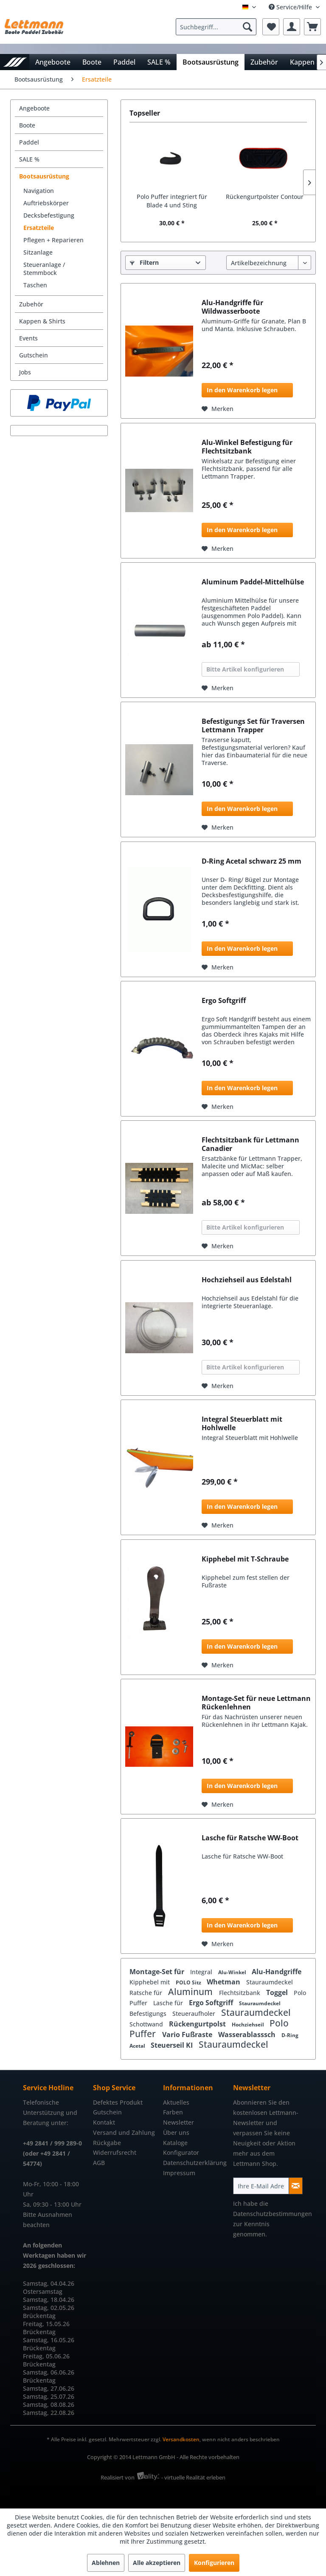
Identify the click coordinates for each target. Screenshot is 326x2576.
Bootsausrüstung (44, 176)
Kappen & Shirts (42, 321)
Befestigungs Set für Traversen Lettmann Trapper (253, 725)
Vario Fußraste (188, 2034)
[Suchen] (247, 26)
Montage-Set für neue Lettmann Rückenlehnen (256, 1702)
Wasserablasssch (247, 2034)
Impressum (179, 2173)
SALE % (29, 159)
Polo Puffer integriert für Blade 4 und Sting (172, 201)
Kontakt (104, 2122)
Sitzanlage (38, 252)
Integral (202, 1972)
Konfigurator (181, 2152)
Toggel (277, 1992)
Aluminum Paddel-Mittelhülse (253, 582)
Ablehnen (106, 2563)
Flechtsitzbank (240, 1993)
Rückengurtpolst (198, 2024)
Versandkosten (181, 2439)
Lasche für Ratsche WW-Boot (250, 1838)
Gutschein (33, 355)
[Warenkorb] (312, 26)
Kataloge (175, 2143)
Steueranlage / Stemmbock (44, 269)
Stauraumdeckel (269, 1982)
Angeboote (34, 108)
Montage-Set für (157, 1971)
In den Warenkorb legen (242, 390)
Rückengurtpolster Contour (265, 197)
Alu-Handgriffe (276, 1971)
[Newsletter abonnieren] (296, 2185)
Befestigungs (148, 2013)
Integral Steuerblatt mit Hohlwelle (242, 1423)
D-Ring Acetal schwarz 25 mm (251, 861)
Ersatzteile (38, 228)
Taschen (35, 285)
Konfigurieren (214, 2563)
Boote (27, 125)
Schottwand (147, 2024)
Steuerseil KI (172, 2045)
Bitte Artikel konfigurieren (245, 669)
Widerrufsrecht (114, 2152)
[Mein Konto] (291, 26)
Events (28, 338)
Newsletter (178, 2122)
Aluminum (191, 1992)
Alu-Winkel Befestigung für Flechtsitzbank (247, 446)
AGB (99, 2163)
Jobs (25, 372)
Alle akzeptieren (156, 2563)
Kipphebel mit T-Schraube (245, 1559)
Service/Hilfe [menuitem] (291, 7)
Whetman (224, 1982)
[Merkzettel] (270, 26)
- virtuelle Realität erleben (193, 2477)
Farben (173, 2112)
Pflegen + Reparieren (53, 240)
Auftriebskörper (46, 203)
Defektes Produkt (118, 2102)
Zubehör (31, 304)
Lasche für (169, 2003)
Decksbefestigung (48, 215)
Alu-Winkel (232, 1972)
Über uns (176, 2132)
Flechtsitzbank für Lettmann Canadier (250, 1144)
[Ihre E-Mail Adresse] (261, 2185)
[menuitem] (218, 26)
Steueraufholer (194, 2013)
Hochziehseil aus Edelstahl (247, 1279)
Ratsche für (146, 1993)
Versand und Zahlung (124, 2132)
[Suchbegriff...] (216, 26)
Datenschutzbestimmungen (272, 2214)
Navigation (38, 191)
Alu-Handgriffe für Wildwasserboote (232, 306)
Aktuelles (176, 2102)
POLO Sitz (189, 1982)
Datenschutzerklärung (195, 2163)
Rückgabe (107, 2143)
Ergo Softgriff (224, 1000)
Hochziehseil (248, 2024)
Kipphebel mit (150, 1982)
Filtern (144, 262)
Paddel (29, 142)
